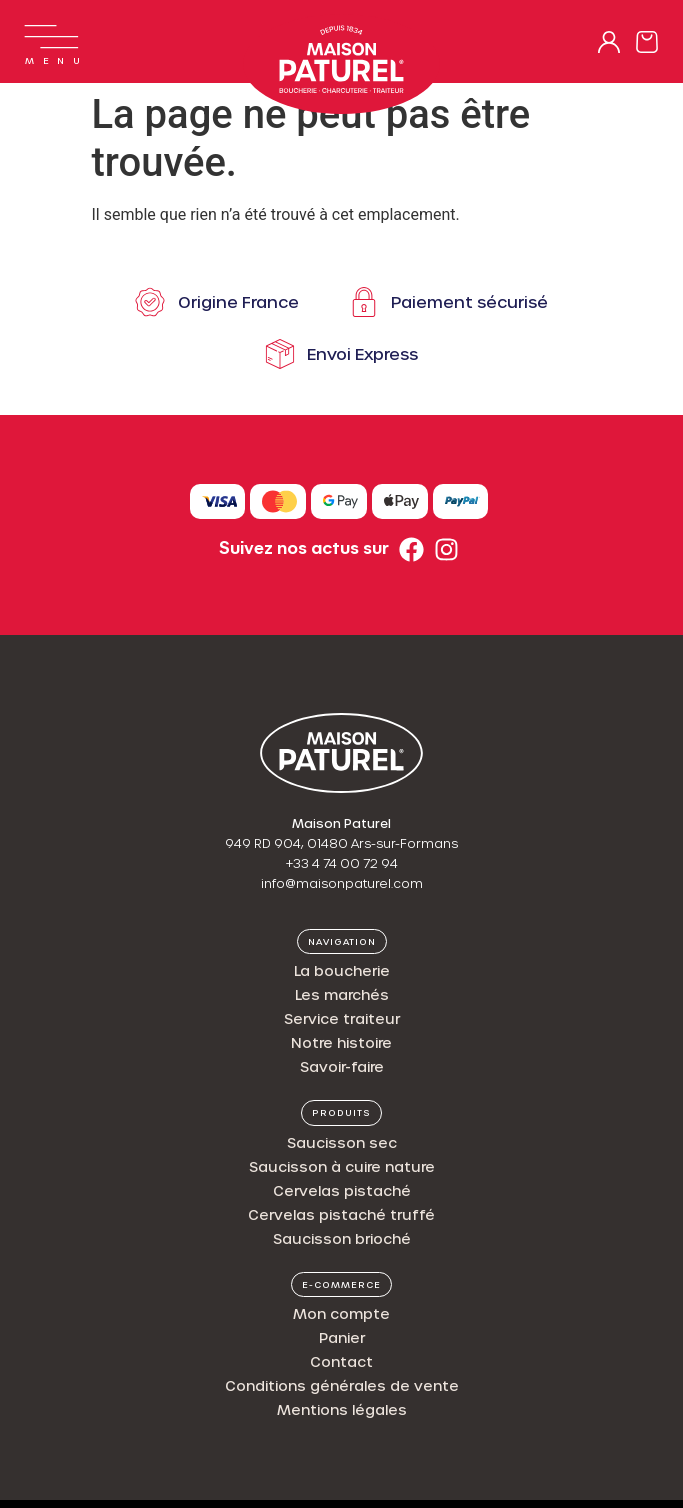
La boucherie (342, 970)
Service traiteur (342, 1018)
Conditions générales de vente (342, 1385)
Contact (341, 1361)
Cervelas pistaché (342, 1190)
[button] (342, 942)
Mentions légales (342, 1409)
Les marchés (342, 994)
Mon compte (341, 1313)
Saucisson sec (342, 1142)
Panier (342, 1337)
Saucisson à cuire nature (342, 1166)
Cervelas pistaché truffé (341, 1214)
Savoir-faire (342, 1066)
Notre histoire (341, 1042)
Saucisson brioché (342, 1238)
